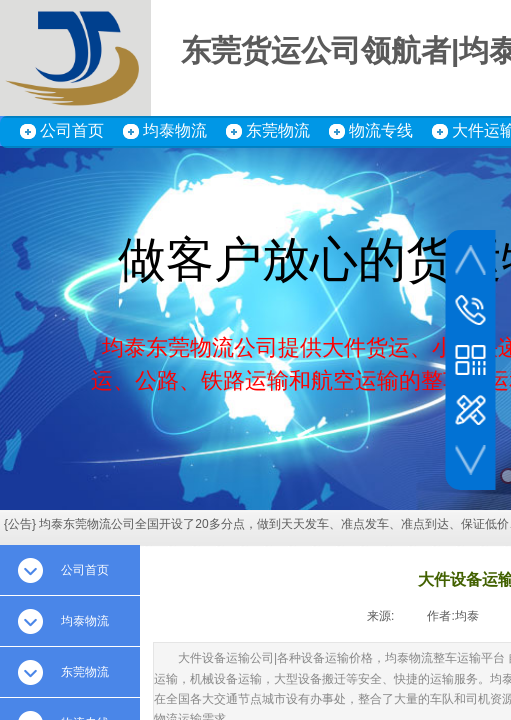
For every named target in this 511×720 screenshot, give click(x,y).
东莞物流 (278, 130)
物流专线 (381, 130)
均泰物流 (175, 130)
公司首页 (72, 130)
